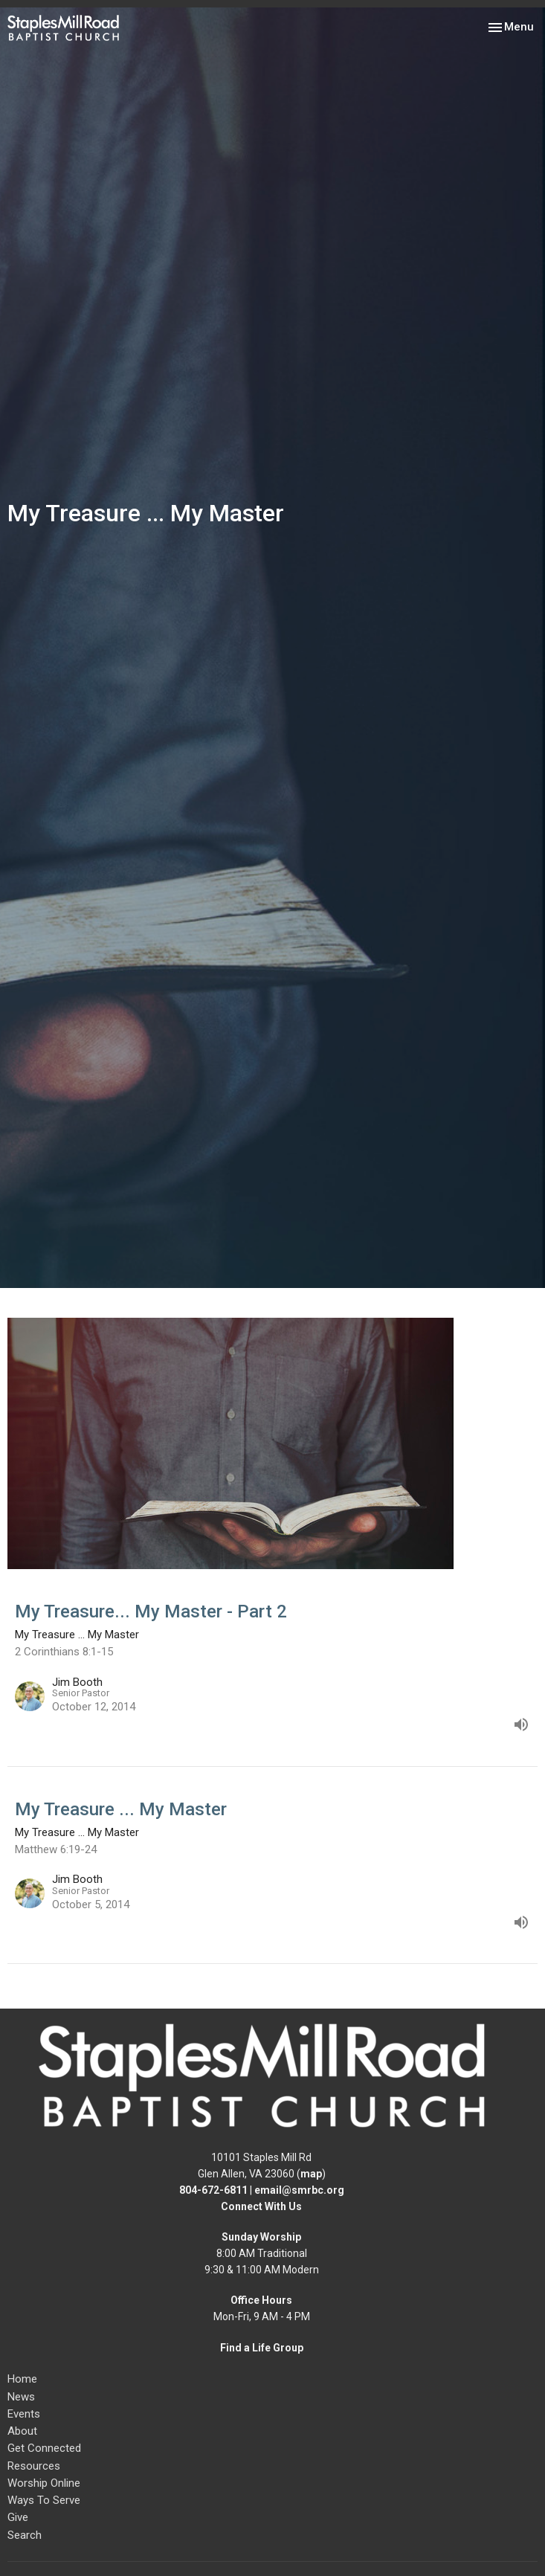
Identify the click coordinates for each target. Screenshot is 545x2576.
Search (24, 2535)
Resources (33, 2466)
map (311, 2174)
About (22, 2431)
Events (23, 2414)
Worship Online (43, 2483)
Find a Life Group (261, 2348)
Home (22, 2379)
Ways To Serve (43, 2500)
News (21, 2396)
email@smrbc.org (299, 2190)
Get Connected (44, 2448)
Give (17, 2517)
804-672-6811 (213, 2190)
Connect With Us (261, 2206)
